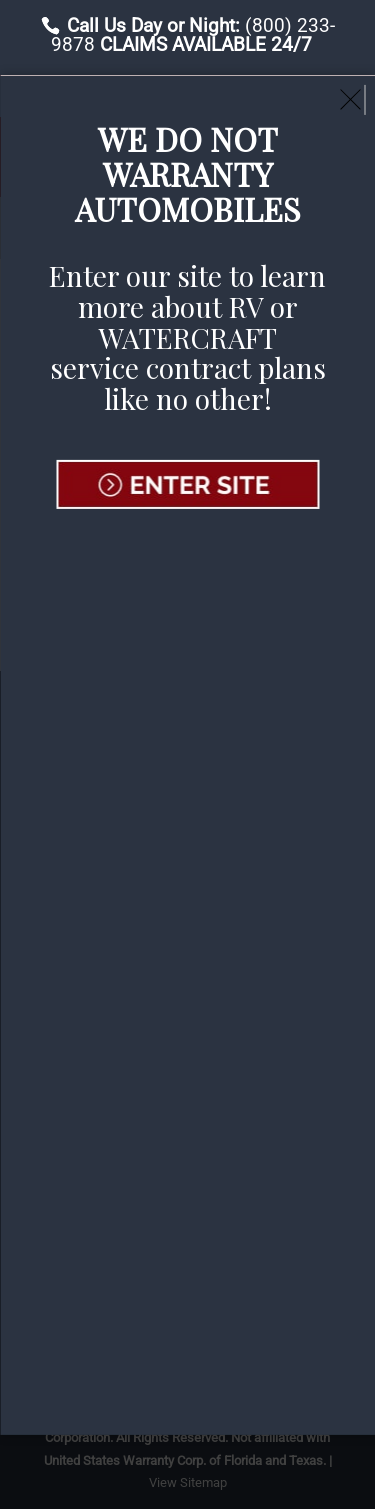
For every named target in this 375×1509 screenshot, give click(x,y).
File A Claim (134, 94)
